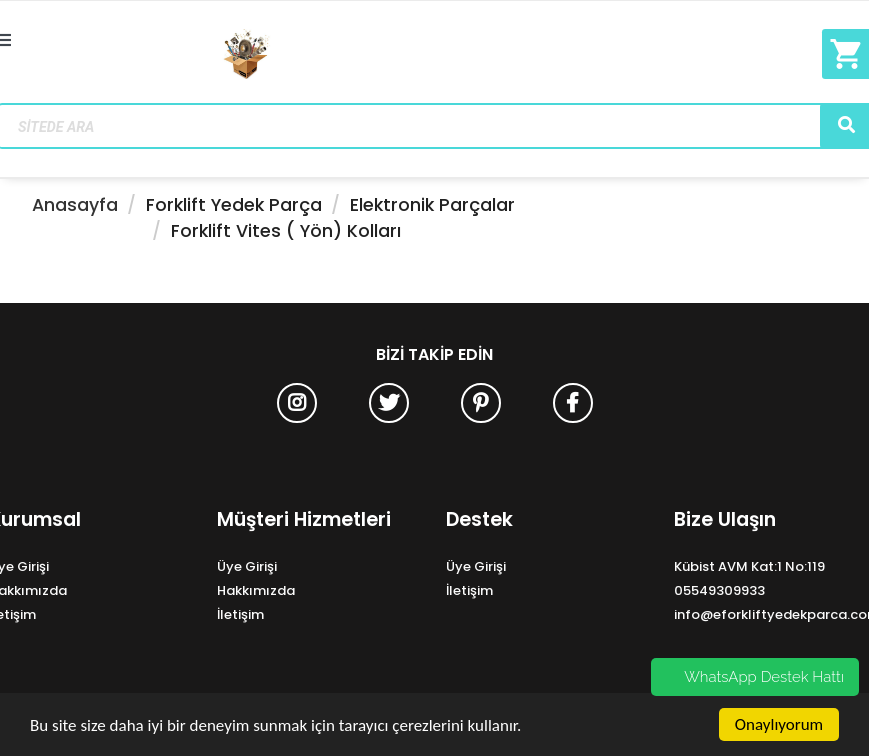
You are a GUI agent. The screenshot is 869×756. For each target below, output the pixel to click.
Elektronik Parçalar (432, 205)
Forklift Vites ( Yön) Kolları (286, 231)
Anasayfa (75, 205)
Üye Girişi (247, 566)
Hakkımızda (256, 590)
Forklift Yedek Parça (234, 205)
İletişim (240, 614)
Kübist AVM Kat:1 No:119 (749, 566)
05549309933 (719, 590)
